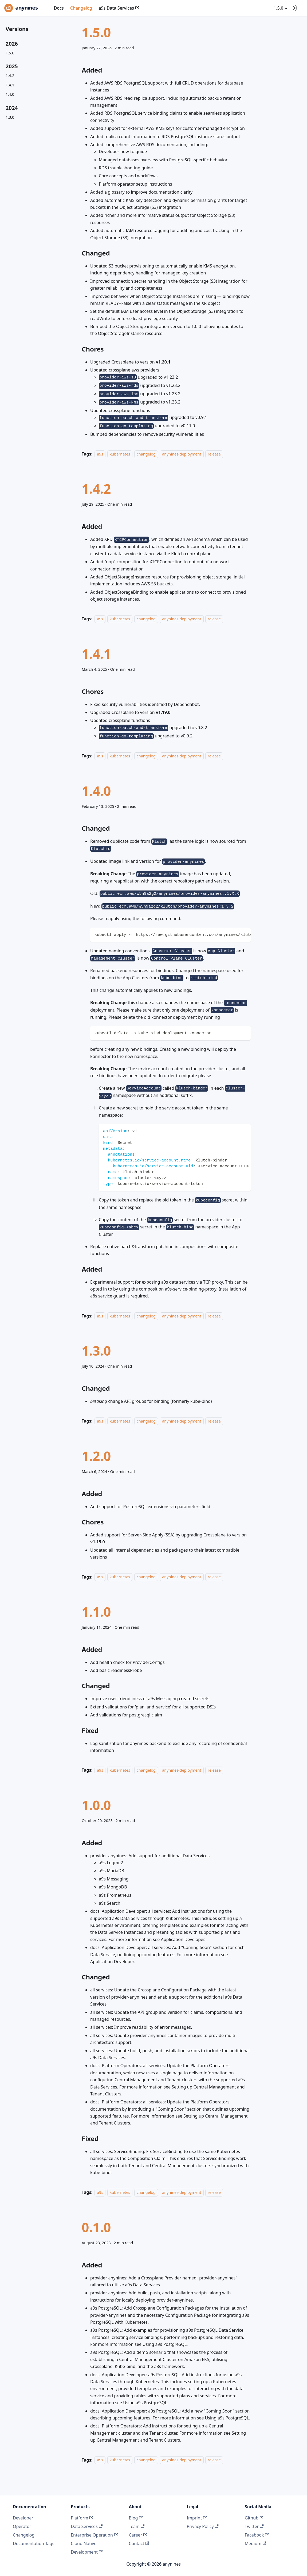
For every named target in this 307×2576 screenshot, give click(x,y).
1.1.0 (96, 1611)
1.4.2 (10, 75)
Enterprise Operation (94, 2535)
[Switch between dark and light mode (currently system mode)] (295, 8)
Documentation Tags (33, 2543)
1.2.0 (96, 1456)
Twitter (254, 2526)
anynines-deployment (181, 454)
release (214, 454)
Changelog (81, 8)
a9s (100, 454)
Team (136, 2526)
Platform (82, 2518)
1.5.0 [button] (278, 8)
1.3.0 (10, 117)
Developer (23, 2518)
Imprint (197, 2518)
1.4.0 (10, 94)
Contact (139, 2543)
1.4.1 (10, 84)
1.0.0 (96, 1805)
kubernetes (120, 454)
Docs (59, 8)
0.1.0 (96, 2227)
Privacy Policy (203, 2526)
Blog (136, 2518)
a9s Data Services (119, 8)
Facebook (257, 2535)
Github (254, 2518)
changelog (146, 454)
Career (138, 2535)
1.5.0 (10, 52)
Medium (255, 2543)
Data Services (87, 2526)
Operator (22, 2526)
